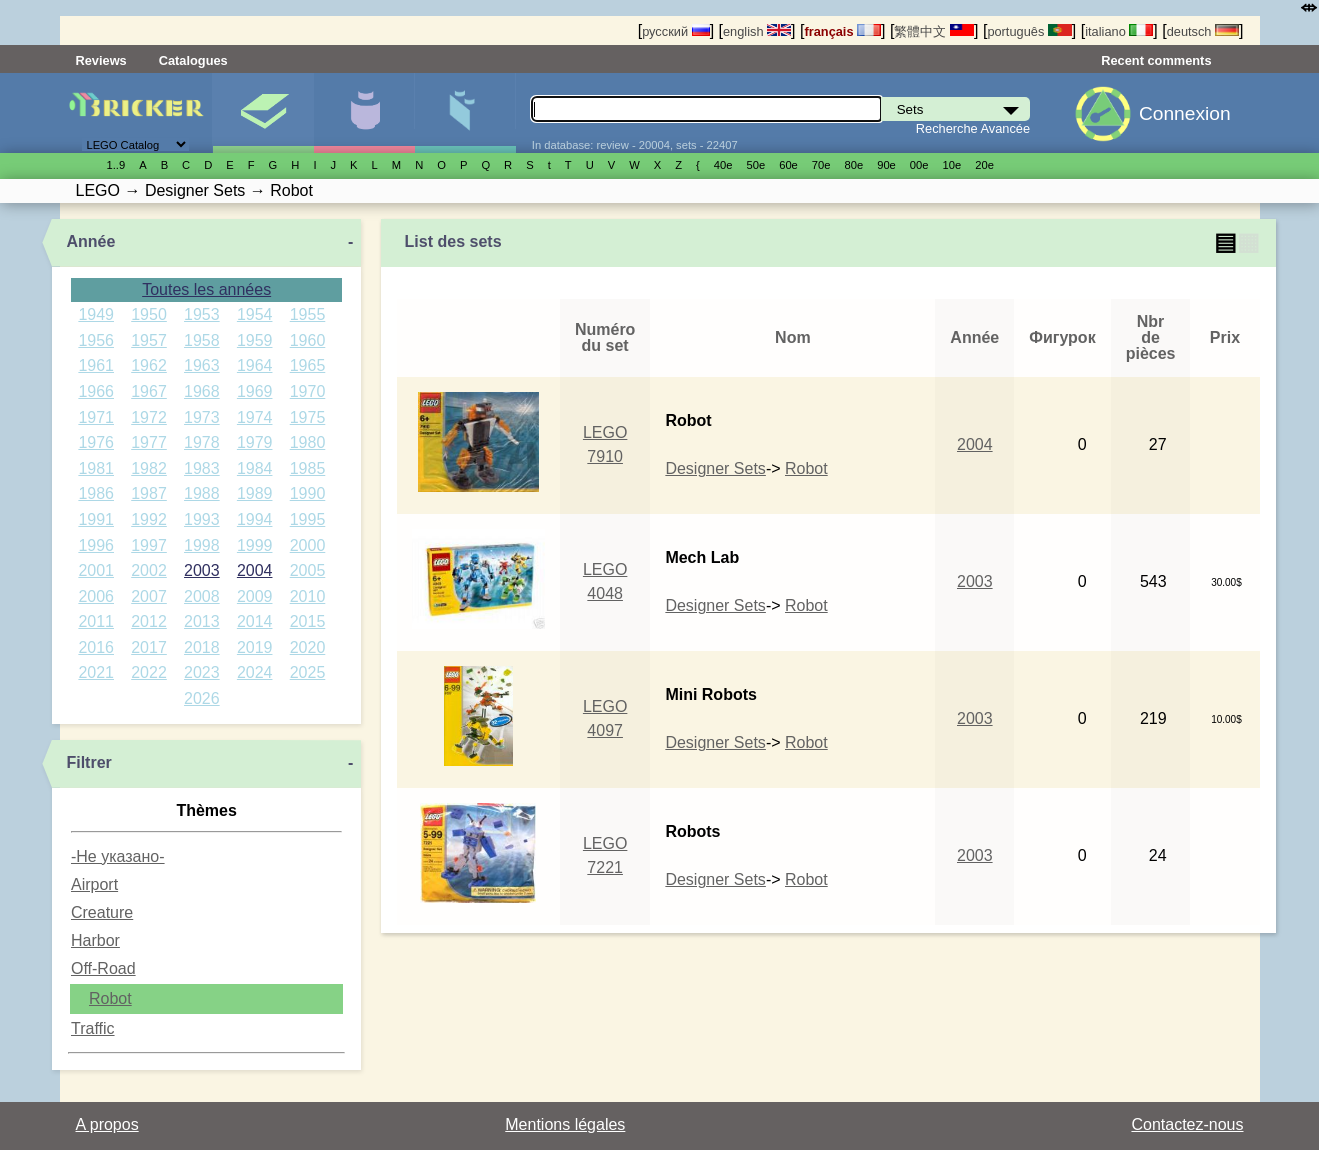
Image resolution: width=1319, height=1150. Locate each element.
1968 (202, 391)
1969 (255, 391)
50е (755, 165)
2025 (308, 672)
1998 (202, 545)
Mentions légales (565, 1124)
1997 (149, 545)
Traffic (93, 1028)
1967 (149, 391)
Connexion (1185, 113)
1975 (308, 417)
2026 (202, 698)
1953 (202, 314)
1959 (255, 340)
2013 (202, 621)
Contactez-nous (1187, 1124)
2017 (149, 647)
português (1029, 31)
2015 (308, 621)
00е (919, 165)
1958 (202, 340)
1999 (255, 545)
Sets (263, 113)
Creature (102, 912)
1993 (202, 519)
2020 (308, 647)
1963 (202, 365)
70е (821, 165)
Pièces (465, 113)
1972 (149, 417)
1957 (149, 340)
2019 (255, 647)
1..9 (116, 165)
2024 (255, 672)
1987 (149, 493)
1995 (308, 519)
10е (952, 165)
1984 (255, 468)
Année (90, 241)
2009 (255, 596)
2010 (308, 596)
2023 (202, 672)
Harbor (95, 940)
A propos (107, 1124)
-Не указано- (118, 856)
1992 (149, 519)
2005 (308, 570)
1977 (149, 442)
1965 (308, 365)
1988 (202, 493)
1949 (96, 314)
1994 (255, 519)
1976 (96, 442)
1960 (308, 340)
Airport (94, 884)
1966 (96, 391)
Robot (110, 998)
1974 (255, 417)
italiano (1119, 31)
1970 (308, 391)
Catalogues (193, 60)
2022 (149, 672)
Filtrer (88, 762)
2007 (149, 596)
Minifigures (364, 113)
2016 (96, 647)
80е (854, 165)
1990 (308, 493)
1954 (255, 314)
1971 (96, 417)
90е (886, 165)
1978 (202, 442)
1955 (308, 314)
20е (984, 165)
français (842, 31)
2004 (255, 570)
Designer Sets (715, 468)
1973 (202, 417)
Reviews (101, 60)
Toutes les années (206, 289)
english (757, 31)
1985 (308, 468)
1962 (149, 365)
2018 (202, 647)
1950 (149, 314)
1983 (202, 468)
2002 (149, 570)
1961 (96, 365)
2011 (96, 621)
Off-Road (103, 968)
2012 (149, 621)
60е (788, 165)
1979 (255, 442)
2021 (96, 672)
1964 (255, 365)
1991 (96, 519)
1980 (308, 442)
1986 (96, 493)
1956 (96, 340)
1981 (96, 468)
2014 (255, 621)
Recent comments (1156, 60)
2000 (308, 545)
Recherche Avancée (973, 128)
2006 (96, 596)
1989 (255, 493)
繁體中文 (934, 31)
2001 (96, 570)
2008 (202, 596)
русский (675, 31)
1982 (149, 468)
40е (723, 165)
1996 (96, 545)
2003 (202, 570)
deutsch (1203, 31)
